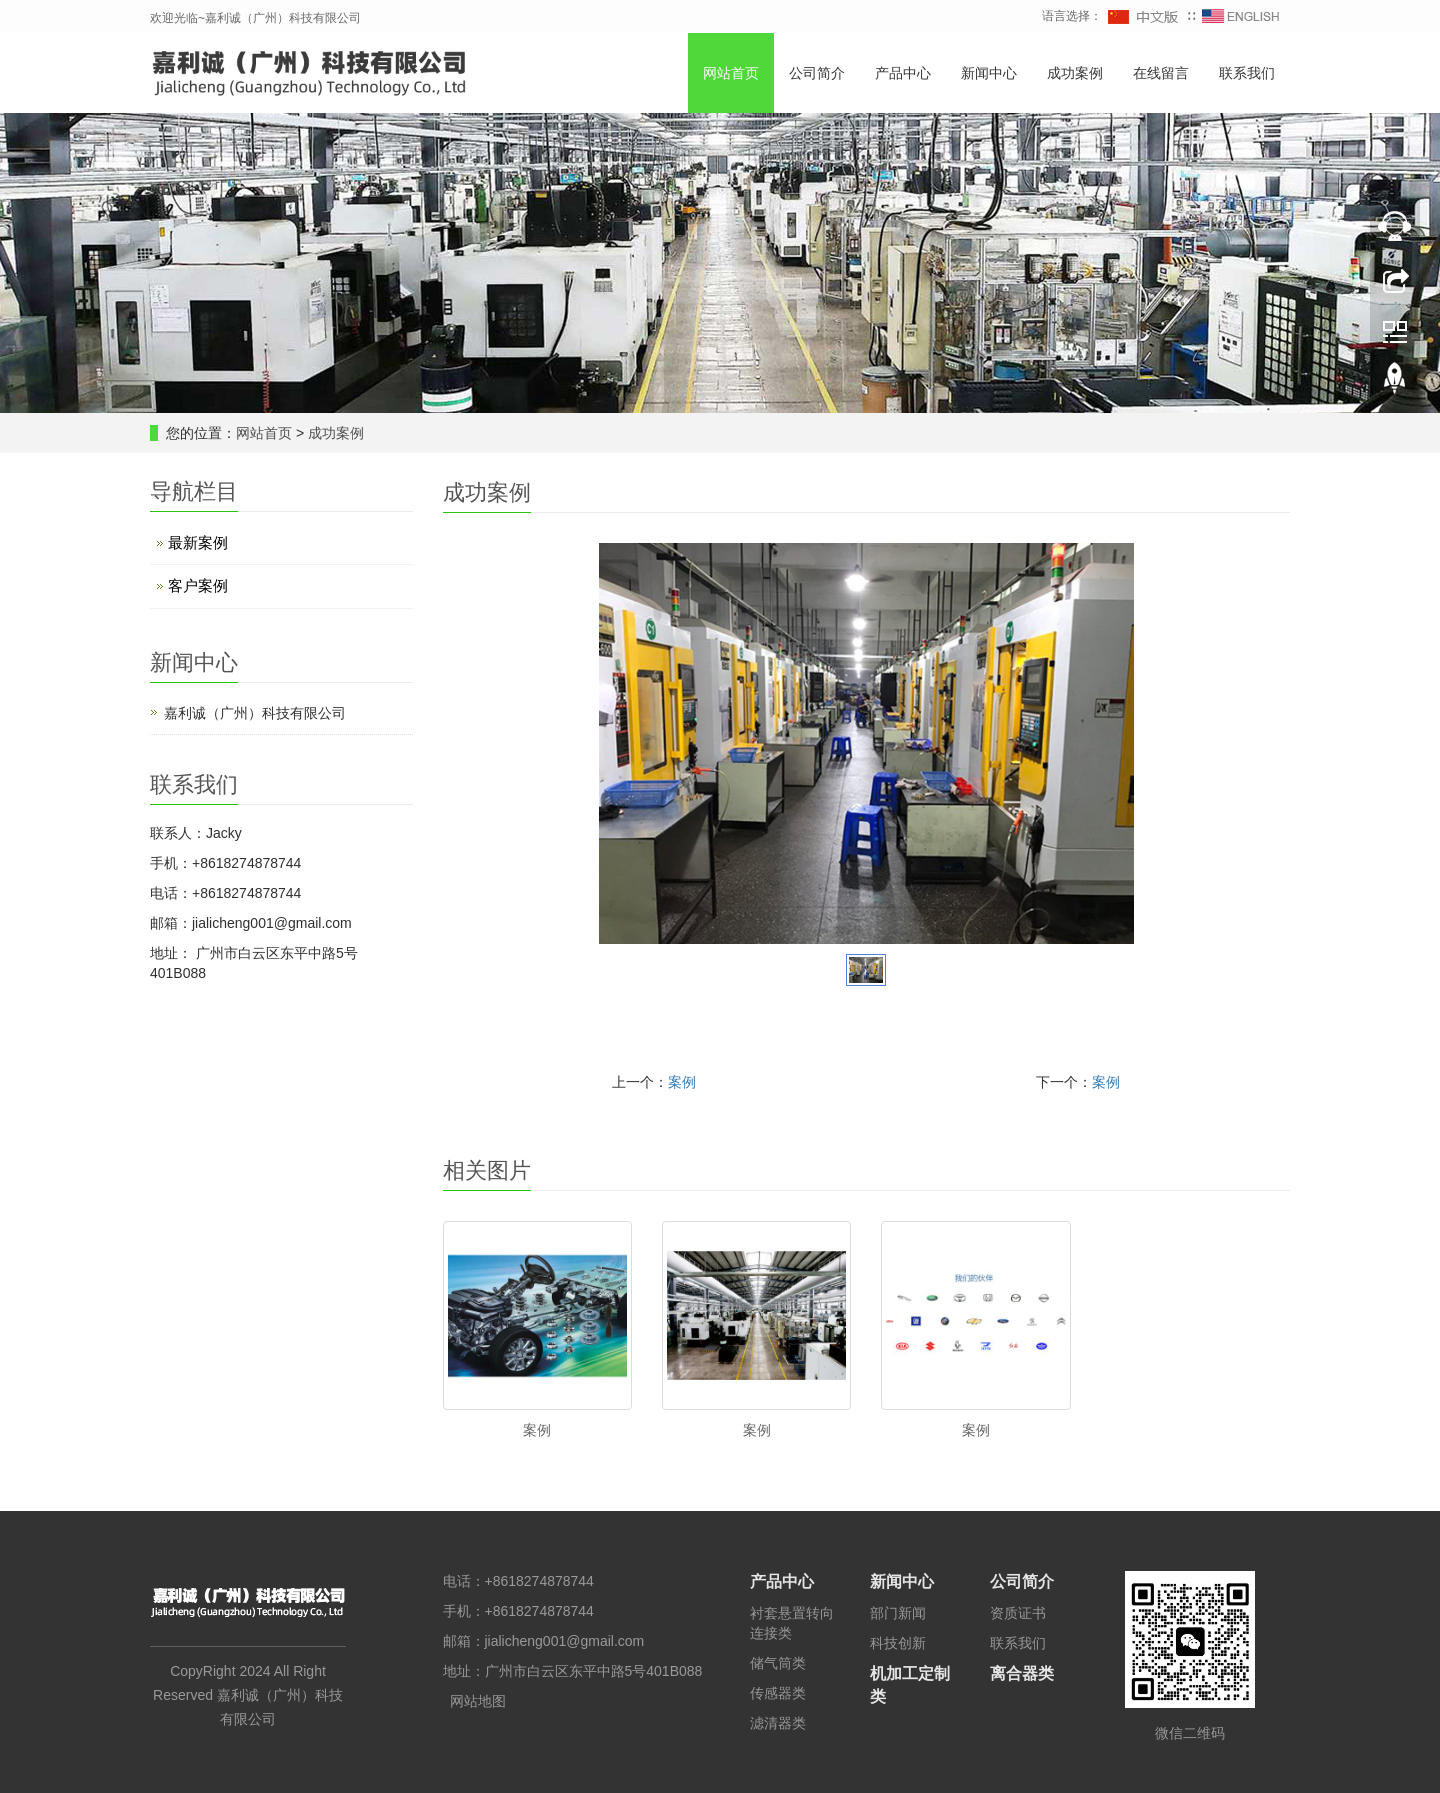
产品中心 (903, 73)
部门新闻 (898, 1613)
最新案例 (198, 542)
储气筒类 (778, 1663)
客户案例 (198, 585)
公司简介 (817, 73)
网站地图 (478, 1701)
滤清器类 (778, 1723)
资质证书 (1018, 1613)
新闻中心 (989, 73)
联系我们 (1247, 73)
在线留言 (1161, 73)
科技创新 (898, 1643)
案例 (682, 1082)
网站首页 (731, 73)
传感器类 (778, 1693)
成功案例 (1075, 73)
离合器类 (1022, 1673)
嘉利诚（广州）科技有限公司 (255, 713)
